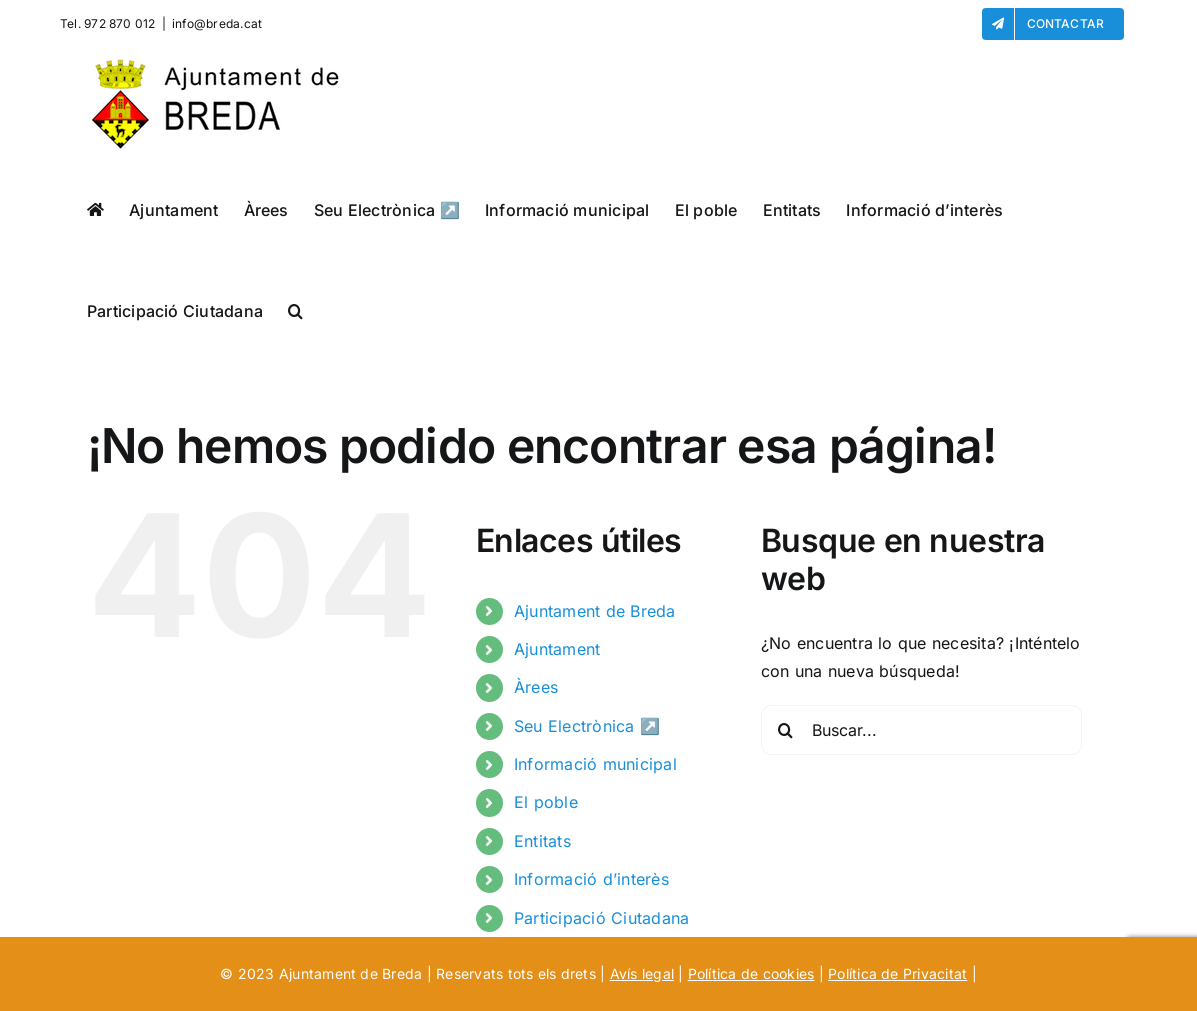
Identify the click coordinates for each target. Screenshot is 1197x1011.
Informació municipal (595, 764)
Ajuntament (557, 649)
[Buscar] (786, 730)
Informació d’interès (591, 879)
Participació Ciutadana (601, 918)
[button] (295, 310)
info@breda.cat (217, 23)
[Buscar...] (921, 730)
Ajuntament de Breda (595, 611)
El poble (546, 802)
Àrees (536, 687)
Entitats (542, 841)
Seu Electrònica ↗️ (587, 726)
